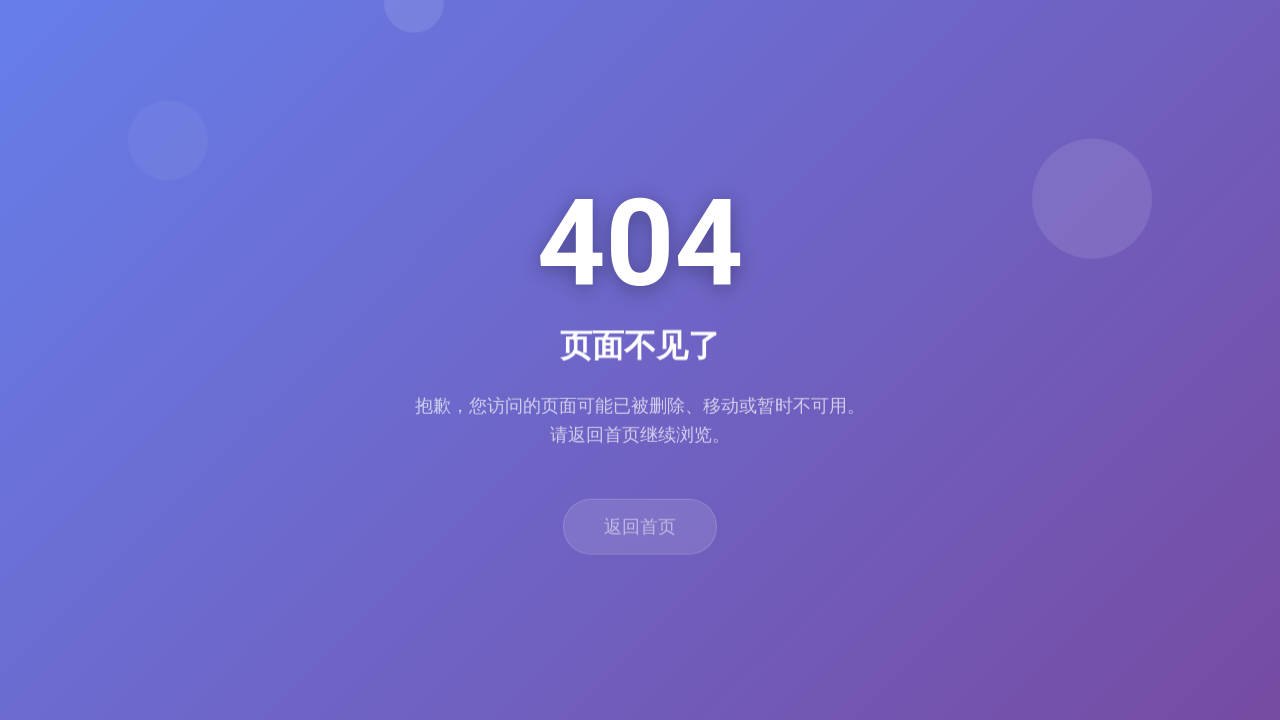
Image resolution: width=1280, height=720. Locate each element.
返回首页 (640, 535)
